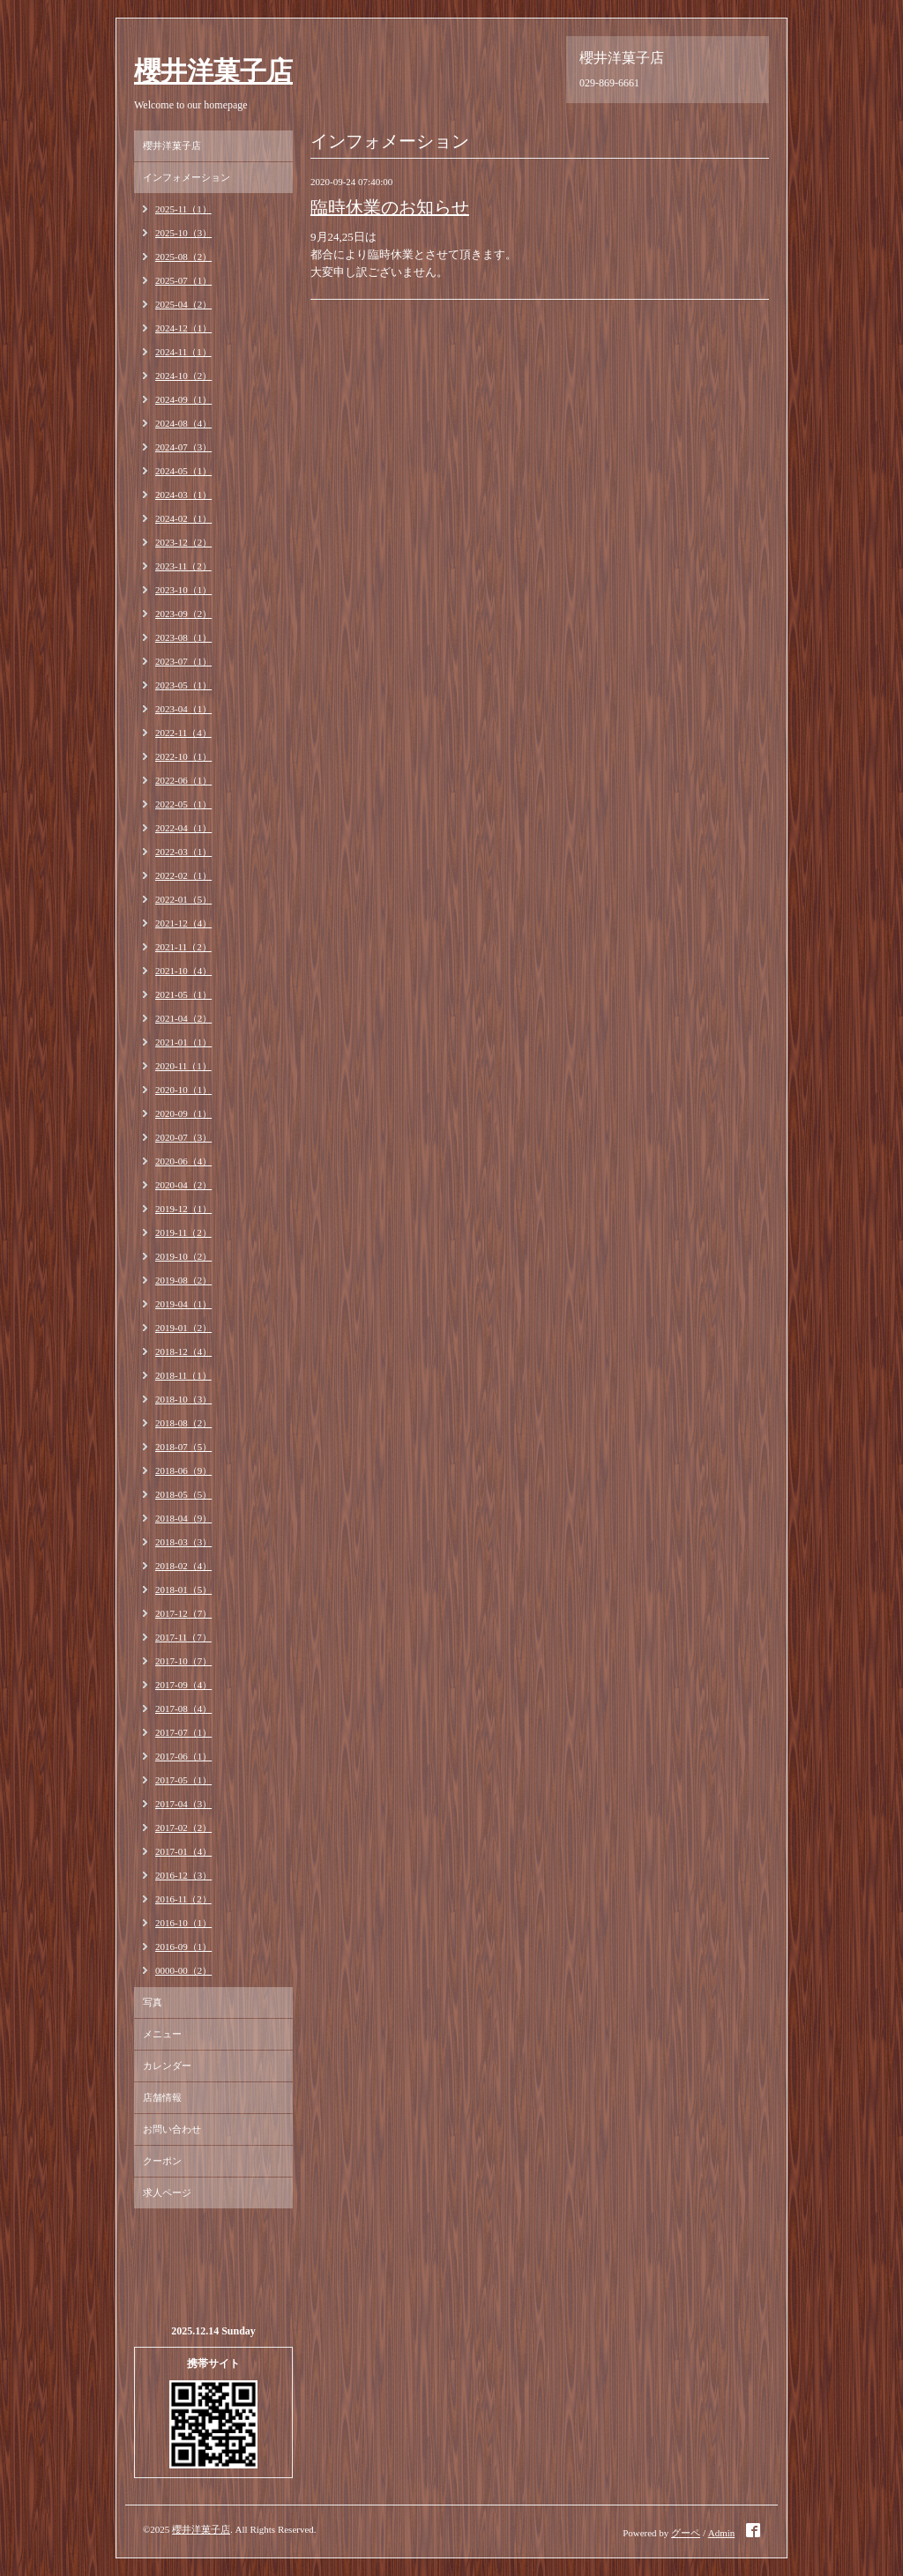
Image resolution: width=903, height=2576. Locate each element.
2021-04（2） (183, 1018)
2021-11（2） (183, 947)
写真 (152, 2002)
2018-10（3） (183, 1399)
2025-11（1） (183, 209)
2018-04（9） (183, 1518)
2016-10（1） (183, 1922)
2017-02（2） (183, 1827)
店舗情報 (162, 2097)
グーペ (685, 2533)
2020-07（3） (183, 1137)
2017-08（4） (183, 1708)
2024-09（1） (183, 399)
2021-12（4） (183, 923)
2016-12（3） (183, 1875)
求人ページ (167, 2192)
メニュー (162, 2034)
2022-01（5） (183, 899)
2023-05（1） (183, 685)
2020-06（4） (183, 1161)
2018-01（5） (183, 1589)
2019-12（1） (183, 1208)
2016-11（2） (183, 1899)
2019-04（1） (183, 1304)
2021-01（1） (183, 1042)
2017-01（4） (183, 1851)
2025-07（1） (183, 280)
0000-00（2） (183, 1970)
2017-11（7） (183, 1637)
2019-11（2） (183, 1232)
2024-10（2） (183, 375)
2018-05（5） (183, 1494)
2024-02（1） (183, 518)
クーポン (162, 2160)
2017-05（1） (183, 1780)
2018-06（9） (183, 1470)
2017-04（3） (183, 1803)
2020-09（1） (183, 1113)
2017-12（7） (183, 1613)
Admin (721, 2533)
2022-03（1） (183, 851)
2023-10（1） (183, 589)
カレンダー (167, 2065)
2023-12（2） (183, 542)
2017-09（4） (183, 1684)
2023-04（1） (183, 709)
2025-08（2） (183, 256)
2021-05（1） (183, 994)
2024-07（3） (183, 447)
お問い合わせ (172, 2129)
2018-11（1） (183, 1375)
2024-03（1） (183, 494)
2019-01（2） (183, 1327)
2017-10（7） (183, 1661)
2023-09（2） (183, 613)
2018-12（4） (183, 1351)
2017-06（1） (183, 1756)
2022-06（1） (183, 780)
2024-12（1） (183, 328)
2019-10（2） (183, 1256)
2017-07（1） (183, 1732)
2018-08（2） (183, 1423)
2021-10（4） (183, 970)
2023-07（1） (183, 661)
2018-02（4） (183, 1565)
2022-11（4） (183, 732)
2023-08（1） (183, 637)
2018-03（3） (183, 1542)
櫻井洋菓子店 (213, 71)
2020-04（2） (183, 1185)
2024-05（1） (183, 470)
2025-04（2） (183, 304)
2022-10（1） (183, 756)
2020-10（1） (183, 1089)
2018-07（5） (183, 1446)
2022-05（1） (183, 804)
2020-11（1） (183, 1066)
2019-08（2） (183, 1280)
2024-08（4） (183, 423)
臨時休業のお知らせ (389, 207)
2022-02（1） (183, 875)
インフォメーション (186, 177)
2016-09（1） (183, 1946)
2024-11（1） (183, 351)
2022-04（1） (183, 828)
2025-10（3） (183, 232)
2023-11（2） (183, 566)
